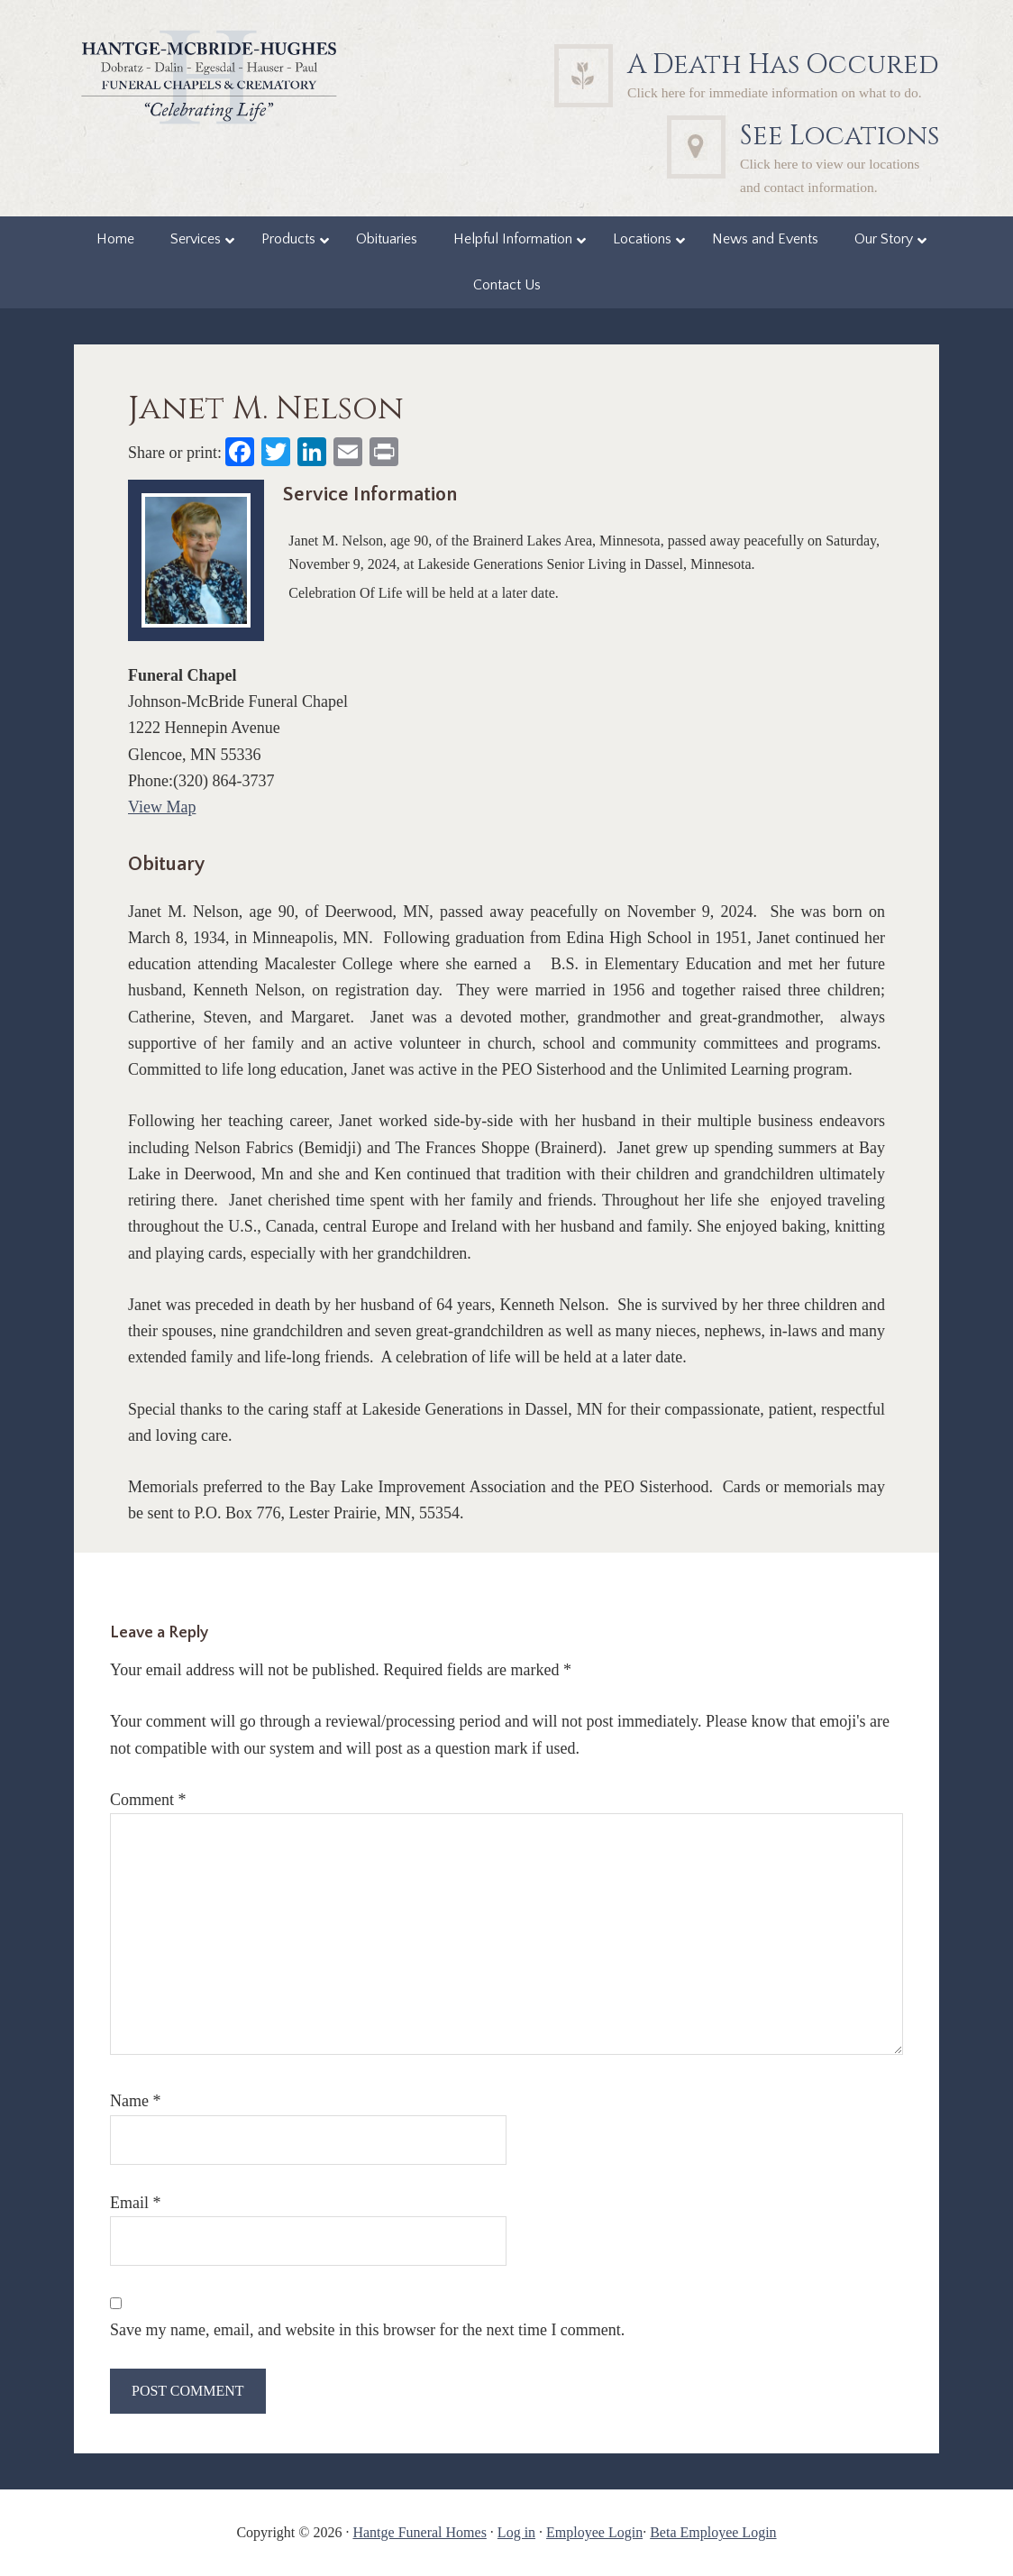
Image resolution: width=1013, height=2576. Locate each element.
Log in (516, 2532)
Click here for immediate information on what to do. (774, 92)
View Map (162, 807)
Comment (148, 1800)
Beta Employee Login (713, 2532)
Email (135, 2203)
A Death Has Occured (783, 65)
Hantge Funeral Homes (419, 2532)
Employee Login (594, 2532)
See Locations (839, 136)
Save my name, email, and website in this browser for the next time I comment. (367, 2330)
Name (135, 2101)
